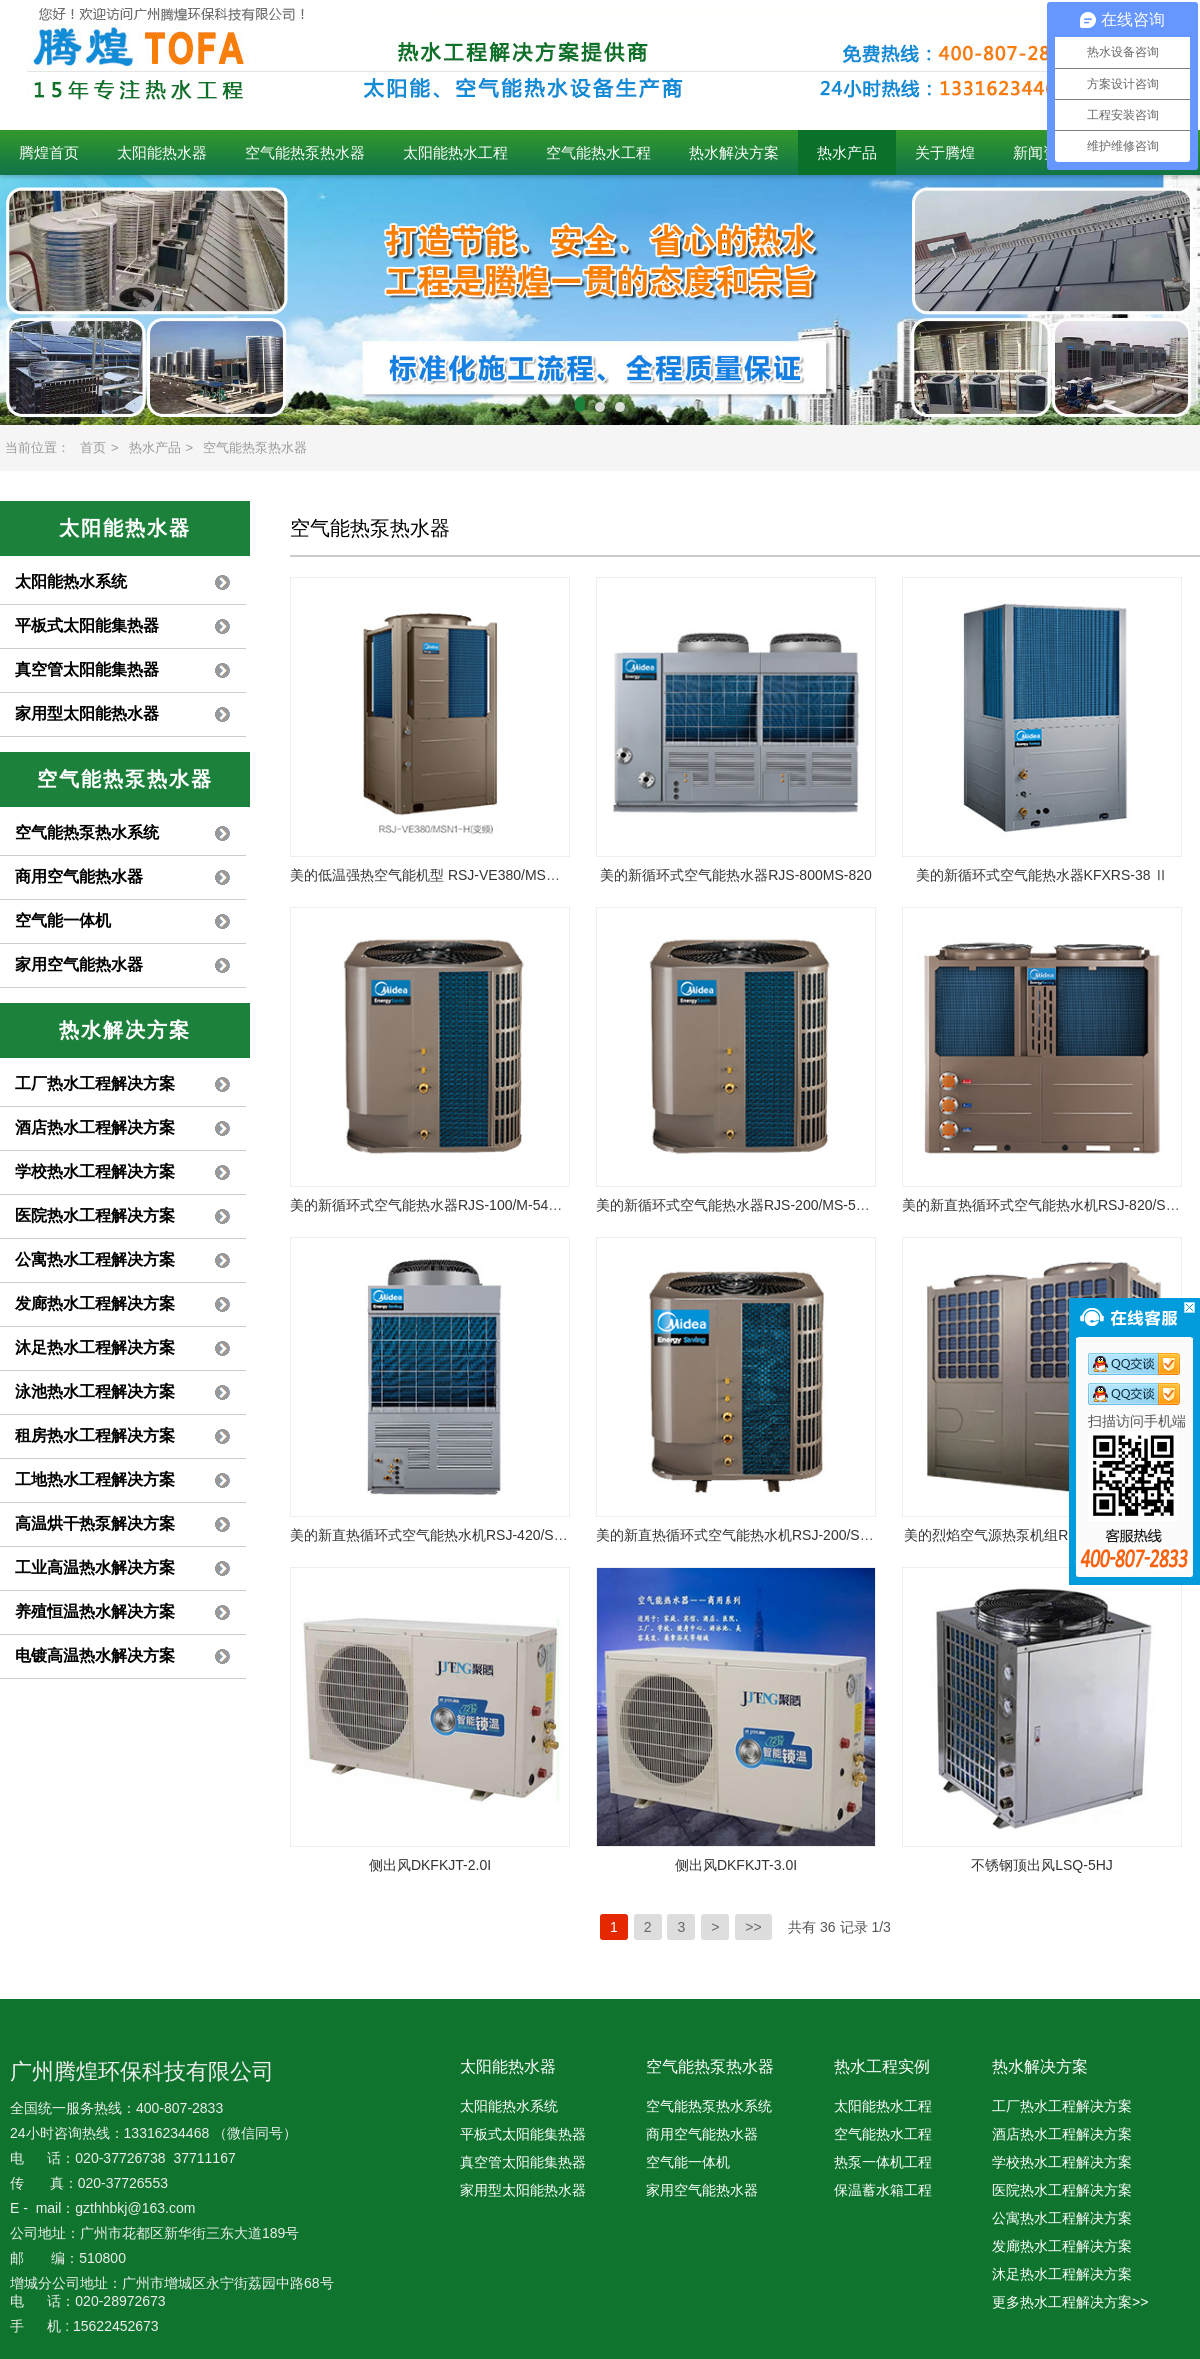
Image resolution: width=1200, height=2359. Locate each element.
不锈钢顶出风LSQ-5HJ (1042, 1865)
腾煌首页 (49, 152)
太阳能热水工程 (455, 152)
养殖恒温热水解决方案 (95, 1611)
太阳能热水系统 (71, 581)
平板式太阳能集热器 (87, 625)
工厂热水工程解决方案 (95, 1083)
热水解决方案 (734, 152)
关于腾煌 (945, 152)
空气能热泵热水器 (305, 152)
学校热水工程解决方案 (95, 1171)
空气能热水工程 (598, 152)
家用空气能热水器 (79, 964)
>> (753, 1927)
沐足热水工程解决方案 (95, 1347)
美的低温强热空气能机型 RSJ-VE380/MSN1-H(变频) (453, 875)
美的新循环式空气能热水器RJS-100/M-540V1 (431, 1205)
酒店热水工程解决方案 (95, 1127)
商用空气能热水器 (79, 876)
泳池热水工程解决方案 (95, 1391)
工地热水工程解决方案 (95, 1479)
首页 (93, 447)
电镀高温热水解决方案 (95, 1655)
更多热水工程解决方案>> (1070, 2302)
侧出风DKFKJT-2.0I (430, 1865)
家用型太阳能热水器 (87, 713)
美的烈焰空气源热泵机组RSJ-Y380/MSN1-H (1041, 1535)
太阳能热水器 (162, 152)
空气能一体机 (63, 920)
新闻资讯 (1043, 152)
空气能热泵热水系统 (87, 832)
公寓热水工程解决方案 (95, 1259)
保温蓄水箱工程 (883, 2190)
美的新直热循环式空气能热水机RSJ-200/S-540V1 (750, 1535)
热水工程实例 (882, 2066)
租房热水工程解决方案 (95, 1435)
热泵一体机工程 (883, 2162)
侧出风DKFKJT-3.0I (736, 1865)
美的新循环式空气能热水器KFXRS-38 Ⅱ (1042, 875)
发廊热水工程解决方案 (95, 1303)
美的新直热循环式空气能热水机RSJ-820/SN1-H (1050, 1205)
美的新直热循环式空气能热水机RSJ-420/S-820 (436, 1535)
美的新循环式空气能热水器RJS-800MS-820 (736, 875)
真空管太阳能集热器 (87, 669)
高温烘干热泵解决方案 (95, 1523)
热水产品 (847, 152)
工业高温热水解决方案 (95, 1567)
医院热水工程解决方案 (95, 1215)
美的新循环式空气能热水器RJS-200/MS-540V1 (742, 1205)
